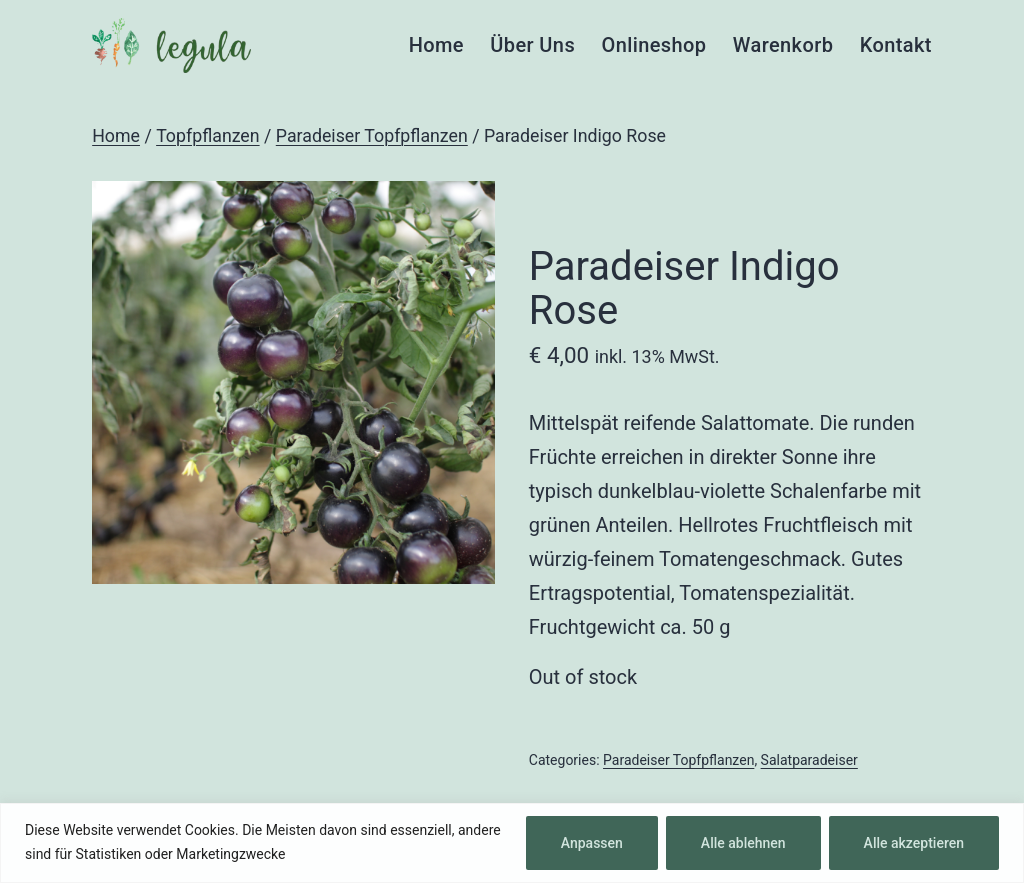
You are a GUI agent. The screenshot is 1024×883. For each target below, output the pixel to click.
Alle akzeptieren (914, 843)
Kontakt (896, 45)
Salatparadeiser (809, 760)
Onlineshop (653, 45)
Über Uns (532, 45)
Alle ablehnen (743, 843)
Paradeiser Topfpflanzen (372, 136)
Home (436, 45)
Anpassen (592, 843)
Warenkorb (783, 45)
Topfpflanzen (207, 136)
